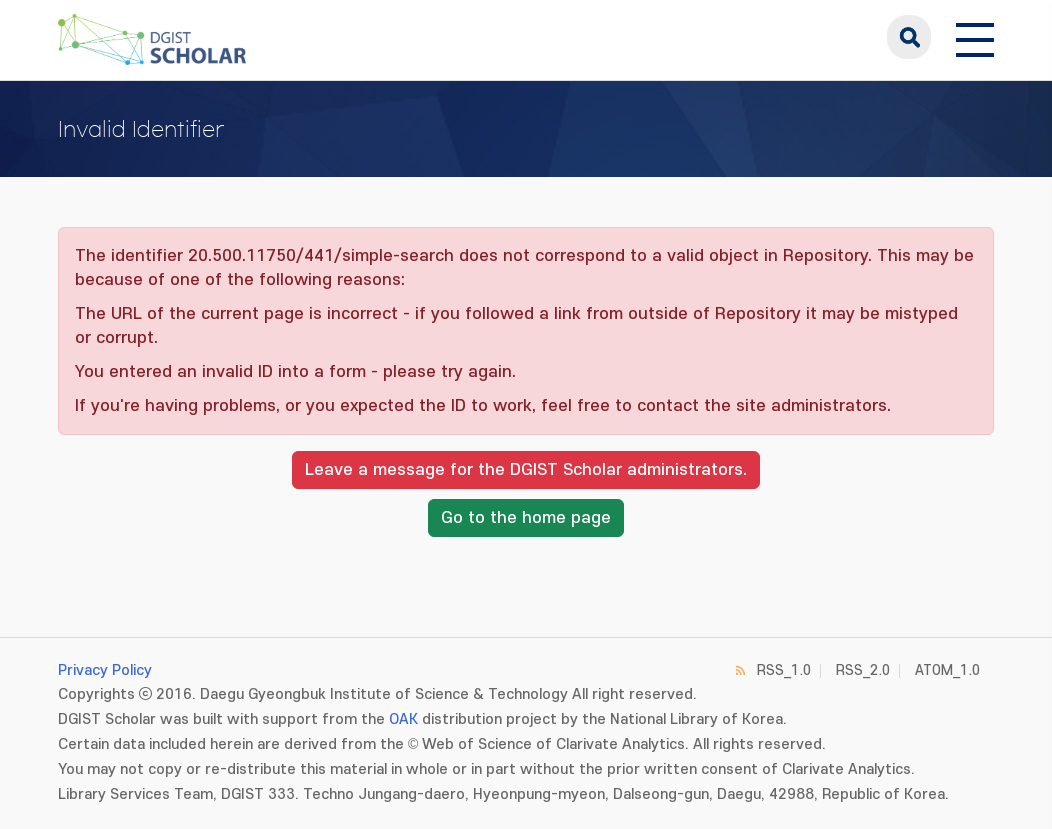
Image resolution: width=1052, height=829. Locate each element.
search (909, 37)
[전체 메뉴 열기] (975, 37)
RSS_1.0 (784, 670)
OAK (403, 719)
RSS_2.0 (863, 670)
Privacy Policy (105, 670)
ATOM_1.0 (947, 670)
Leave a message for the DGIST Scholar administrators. (526, 470)
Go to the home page (526, 518)
